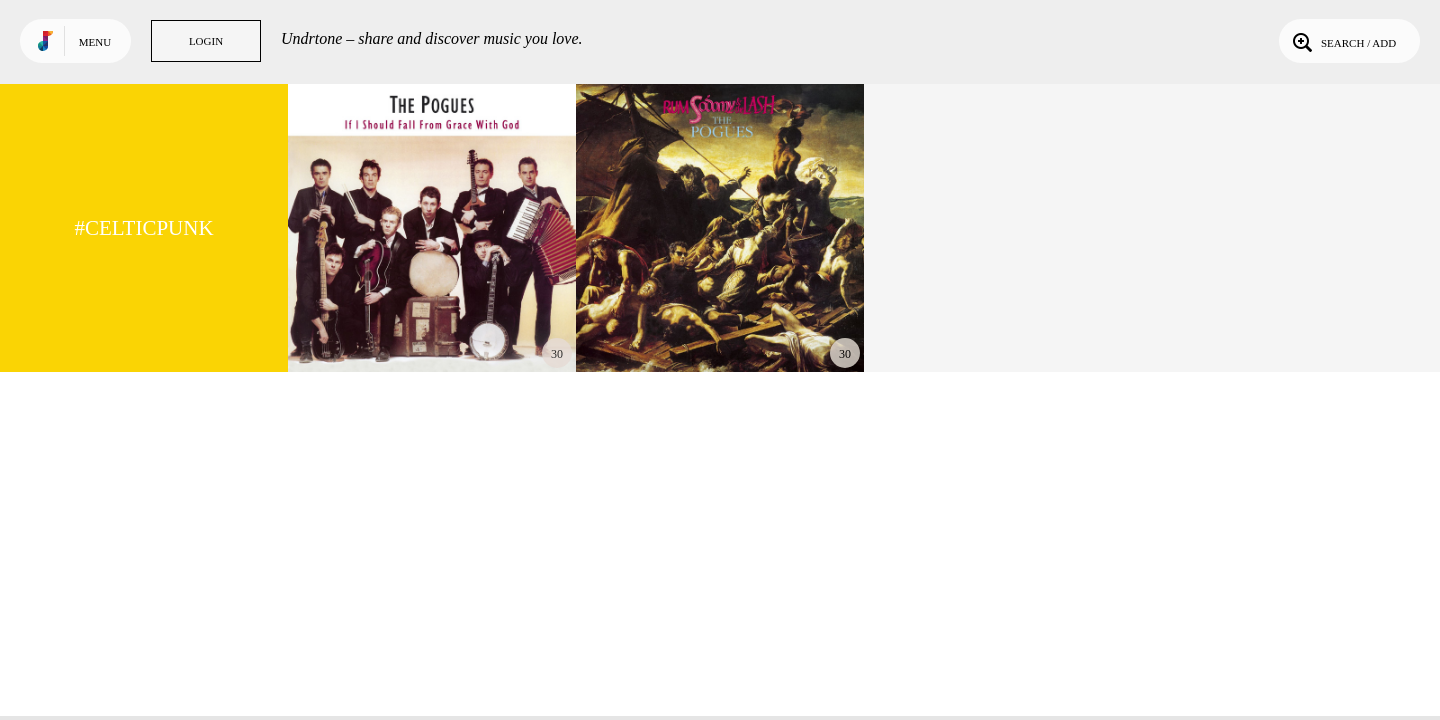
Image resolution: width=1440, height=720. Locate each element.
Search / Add (1342, 41)
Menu (95, 42)
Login (206, 41)
